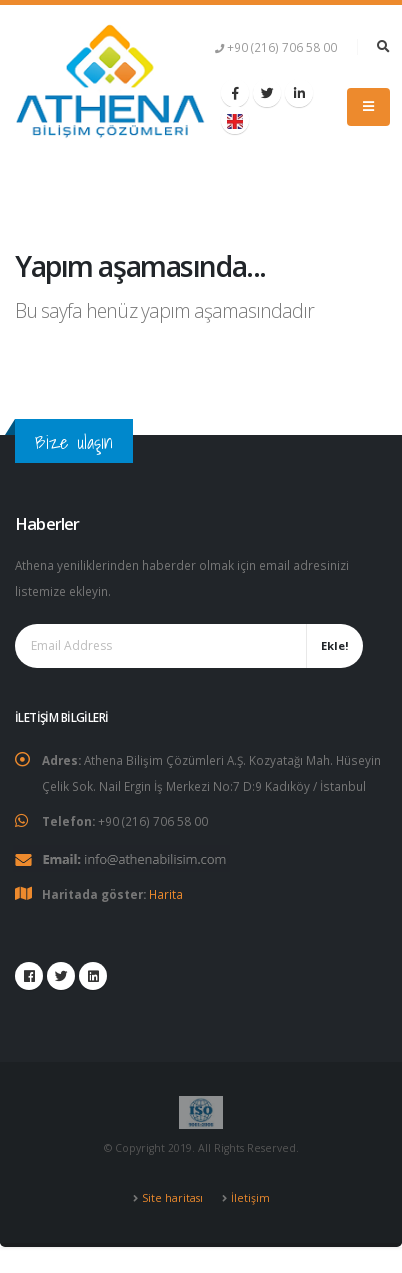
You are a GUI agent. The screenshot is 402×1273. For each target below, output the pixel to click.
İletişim (250, 1198)
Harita (166, 894)
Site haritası (172, 1198)
